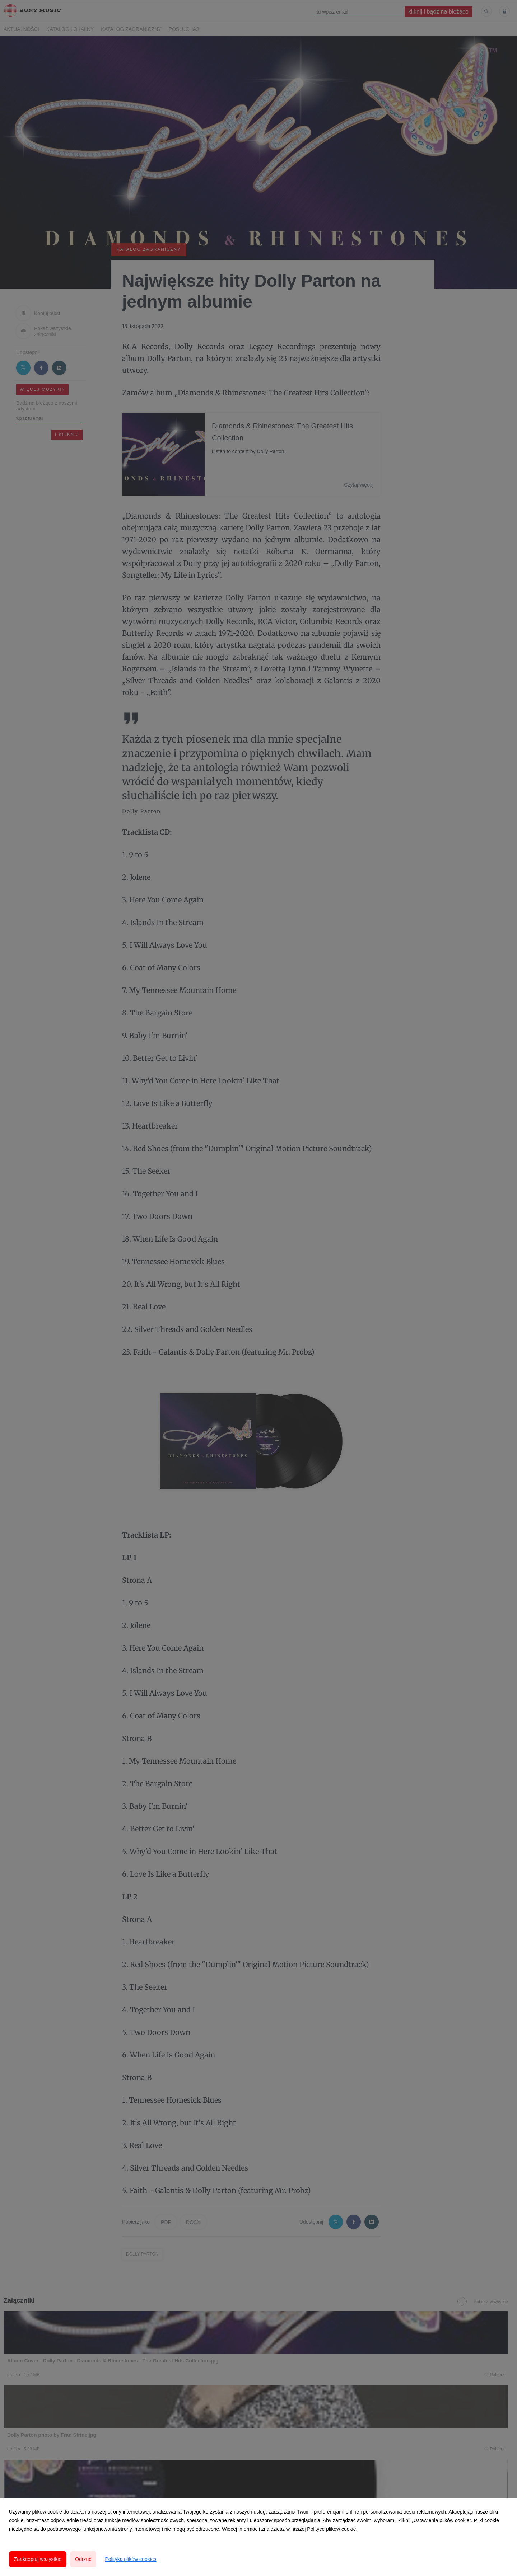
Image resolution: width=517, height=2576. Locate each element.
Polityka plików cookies (130, 2559)
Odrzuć (83, 2559)
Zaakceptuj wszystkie (37, 2559)
